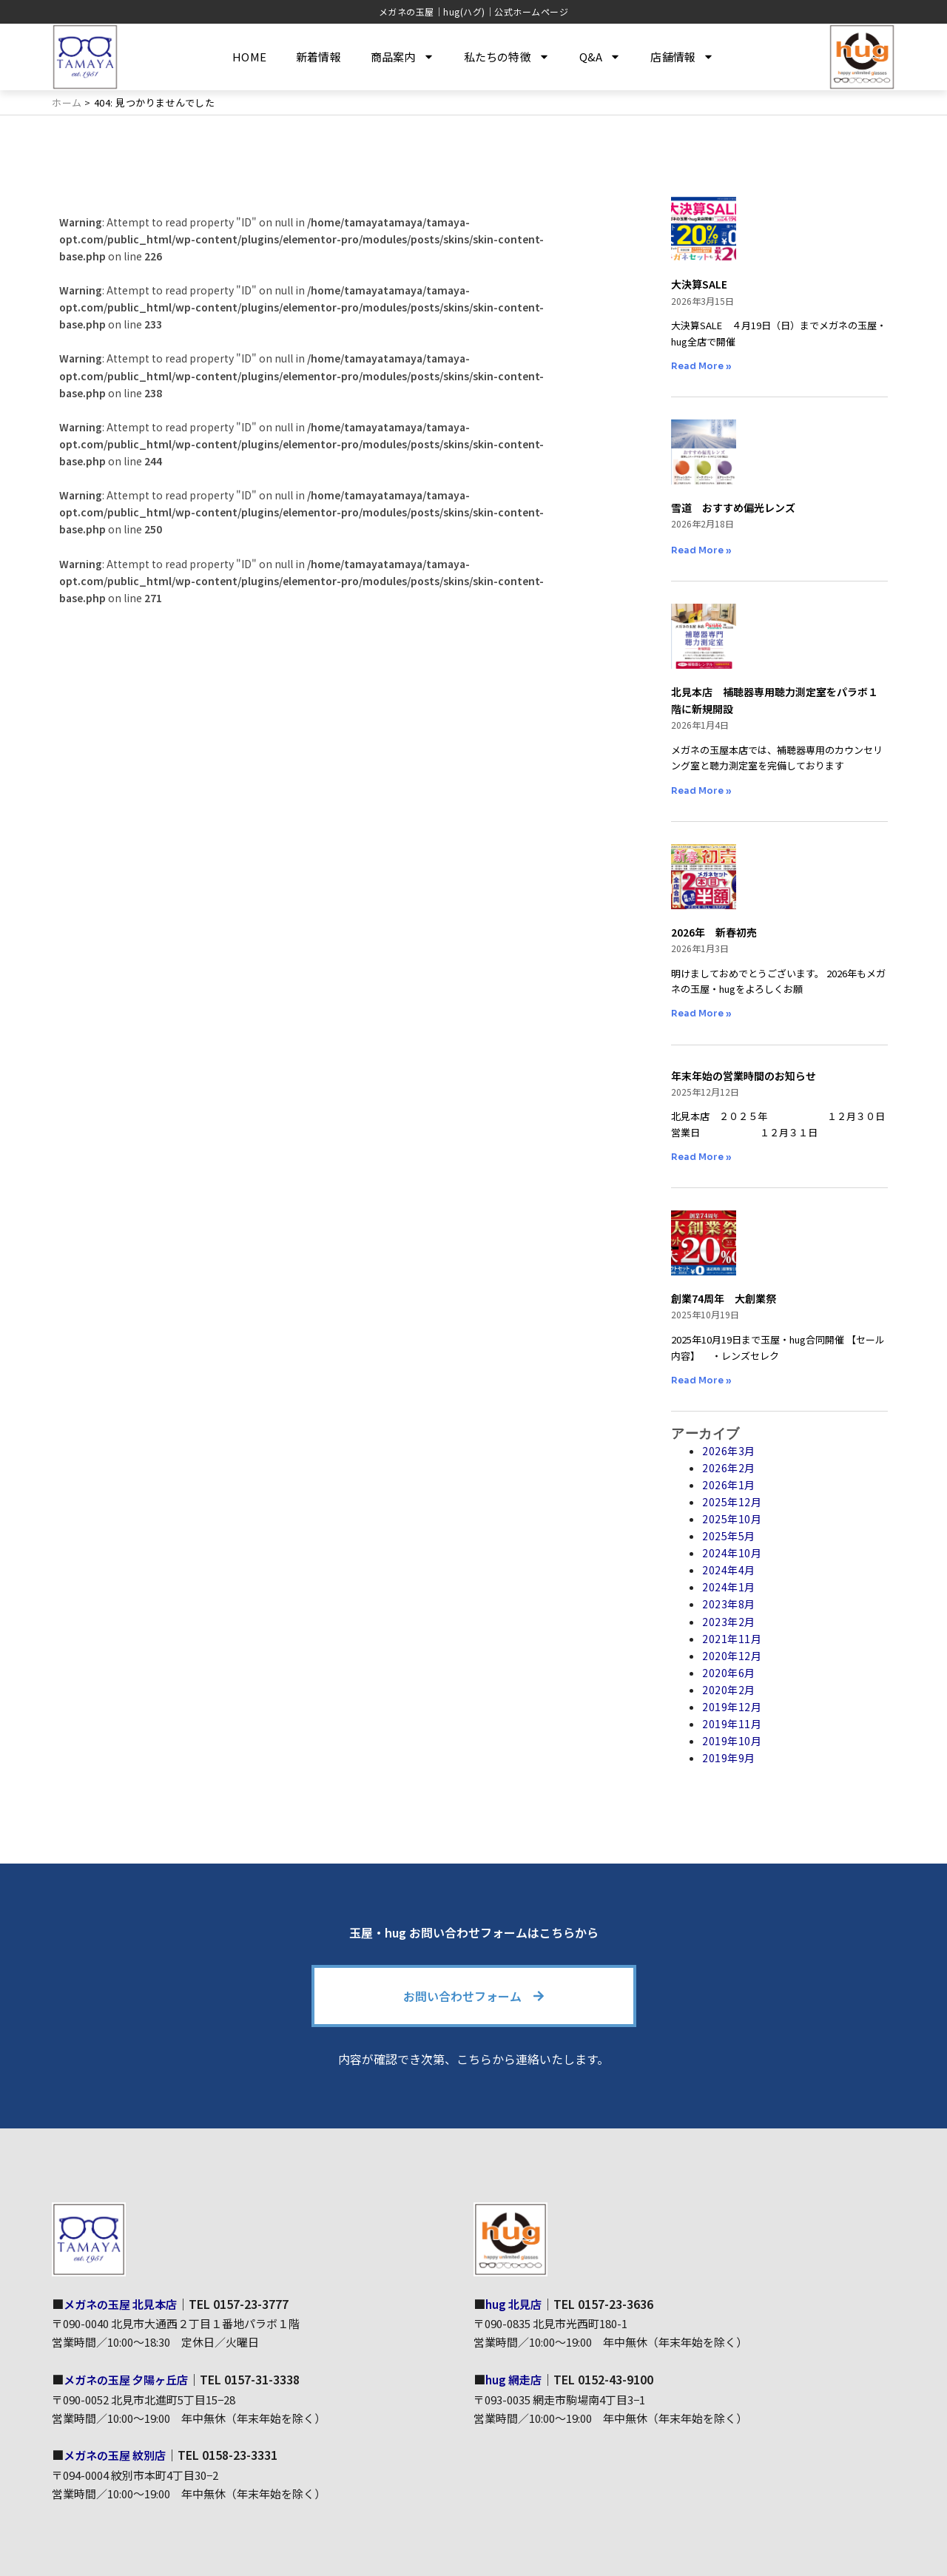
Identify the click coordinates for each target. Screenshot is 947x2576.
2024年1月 (728, 1586)
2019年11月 (731, 1723)
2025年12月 (731, 1501)
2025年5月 (728, 1535)
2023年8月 (728, 1603)
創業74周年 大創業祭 (723, 1298)
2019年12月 (731, 1706)
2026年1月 (728, 1484)
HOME (249, 56)
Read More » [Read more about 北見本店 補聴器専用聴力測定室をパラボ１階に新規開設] (701, 790)
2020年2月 (728, 1689)
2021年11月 (731, 1638)
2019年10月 (731, 1740)
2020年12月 (731, 1655)
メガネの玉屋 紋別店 (118, 2454)
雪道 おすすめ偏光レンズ (733, 507)
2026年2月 (728, 1467)
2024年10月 (731, 1552)
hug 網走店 (515, 2378)
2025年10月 (731, 1518)
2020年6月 (728, 1672)
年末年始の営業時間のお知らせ (743, 1075)
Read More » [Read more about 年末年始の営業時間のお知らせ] (701, 1156)
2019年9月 (728, 1757)
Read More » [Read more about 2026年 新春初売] (701, 1013)
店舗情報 (682, 57)
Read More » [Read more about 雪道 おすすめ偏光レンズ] (701, 550)
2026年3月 (728, 1450)
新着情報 (318, 56)
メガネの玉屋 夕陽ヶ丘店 (130, 2378)
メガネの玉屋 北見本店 (124, 2304)
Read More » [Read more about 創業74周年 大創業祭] (701, 1380)
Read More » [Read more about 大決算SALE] (701, 365)
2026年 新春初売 (714, 932)
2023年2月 (728, 1621)
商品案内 (402, 57)
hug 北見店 (515, 2304)
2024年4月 (728, 1569)
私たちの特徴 (507, 57)
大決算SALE (699, 284)
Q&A (600, 57)
